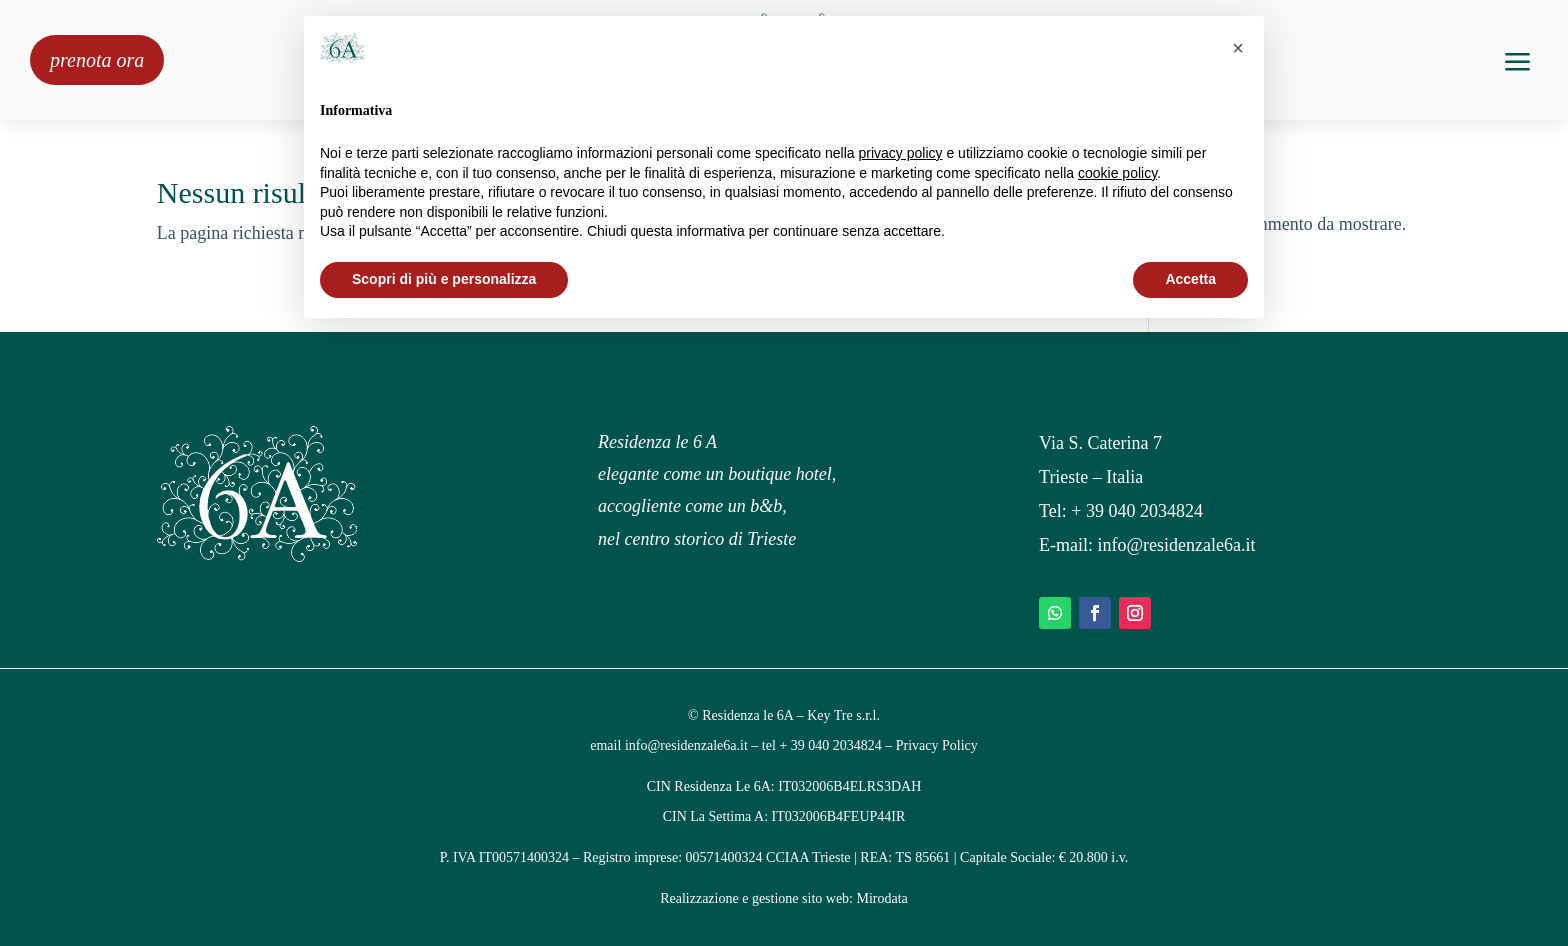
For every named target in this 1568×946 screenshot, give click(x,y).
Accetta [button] (1190, 279)
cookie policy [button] (1117, 173)
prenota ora (97, 60)
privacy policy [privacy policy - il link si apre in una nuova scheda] (901, 153)
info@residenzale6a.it (1177, 545)
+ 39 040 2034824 (1137, 511)
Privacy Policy (937, 745)
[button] (1238, 48)
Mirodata (882, 898)
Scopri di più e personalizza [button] (444, 279)
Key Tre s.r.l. (843, 715)
